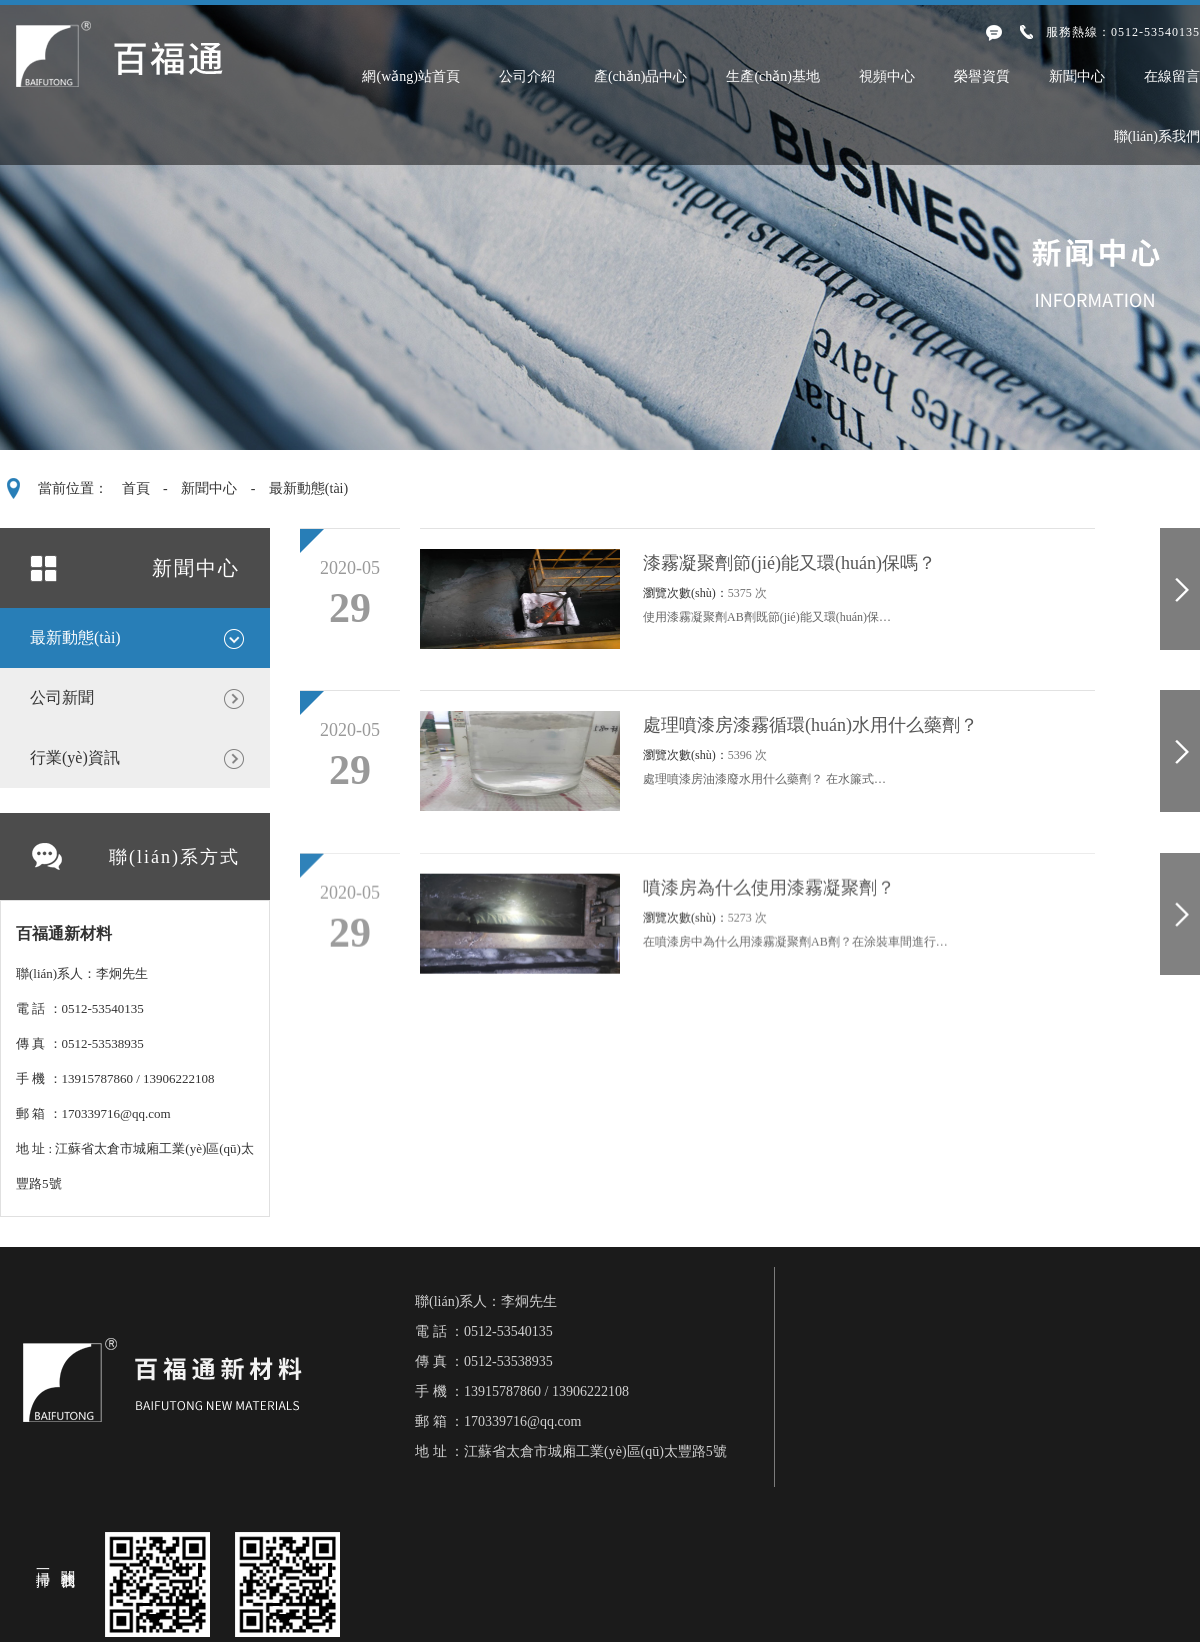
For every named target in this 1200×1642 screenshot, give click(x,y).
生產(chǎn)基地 (773, 77)
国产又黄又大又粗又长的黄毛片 (678, 1633)
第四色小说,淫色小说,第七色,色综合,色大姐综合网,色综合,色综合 (228, 1590)
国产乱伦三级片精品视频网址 (458, 1633)
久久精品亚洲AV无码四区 (259, 1633)
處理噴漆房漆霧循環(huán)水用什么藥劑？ (810, 725)
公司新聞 (62, 697)
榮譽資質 (982, 77)
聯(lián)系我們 (1157, 137)
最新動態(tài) (308, 488)
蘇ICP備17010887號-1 (742, 1537)
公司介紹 (527, 77)
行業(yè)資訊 (75, 757)
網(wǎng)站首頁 (410, 77)
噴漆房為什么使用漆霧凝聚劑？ (769, 897)
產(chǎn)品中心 (641, 77)
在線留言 (1172, 77)
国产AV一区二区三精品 (82, 1633)
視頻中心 (887, 77)
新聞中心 (1077, 77)
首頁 (136, 488)
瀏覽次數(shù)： (705, 593)
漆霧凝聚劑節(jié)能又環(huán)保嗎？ (789, 563)
